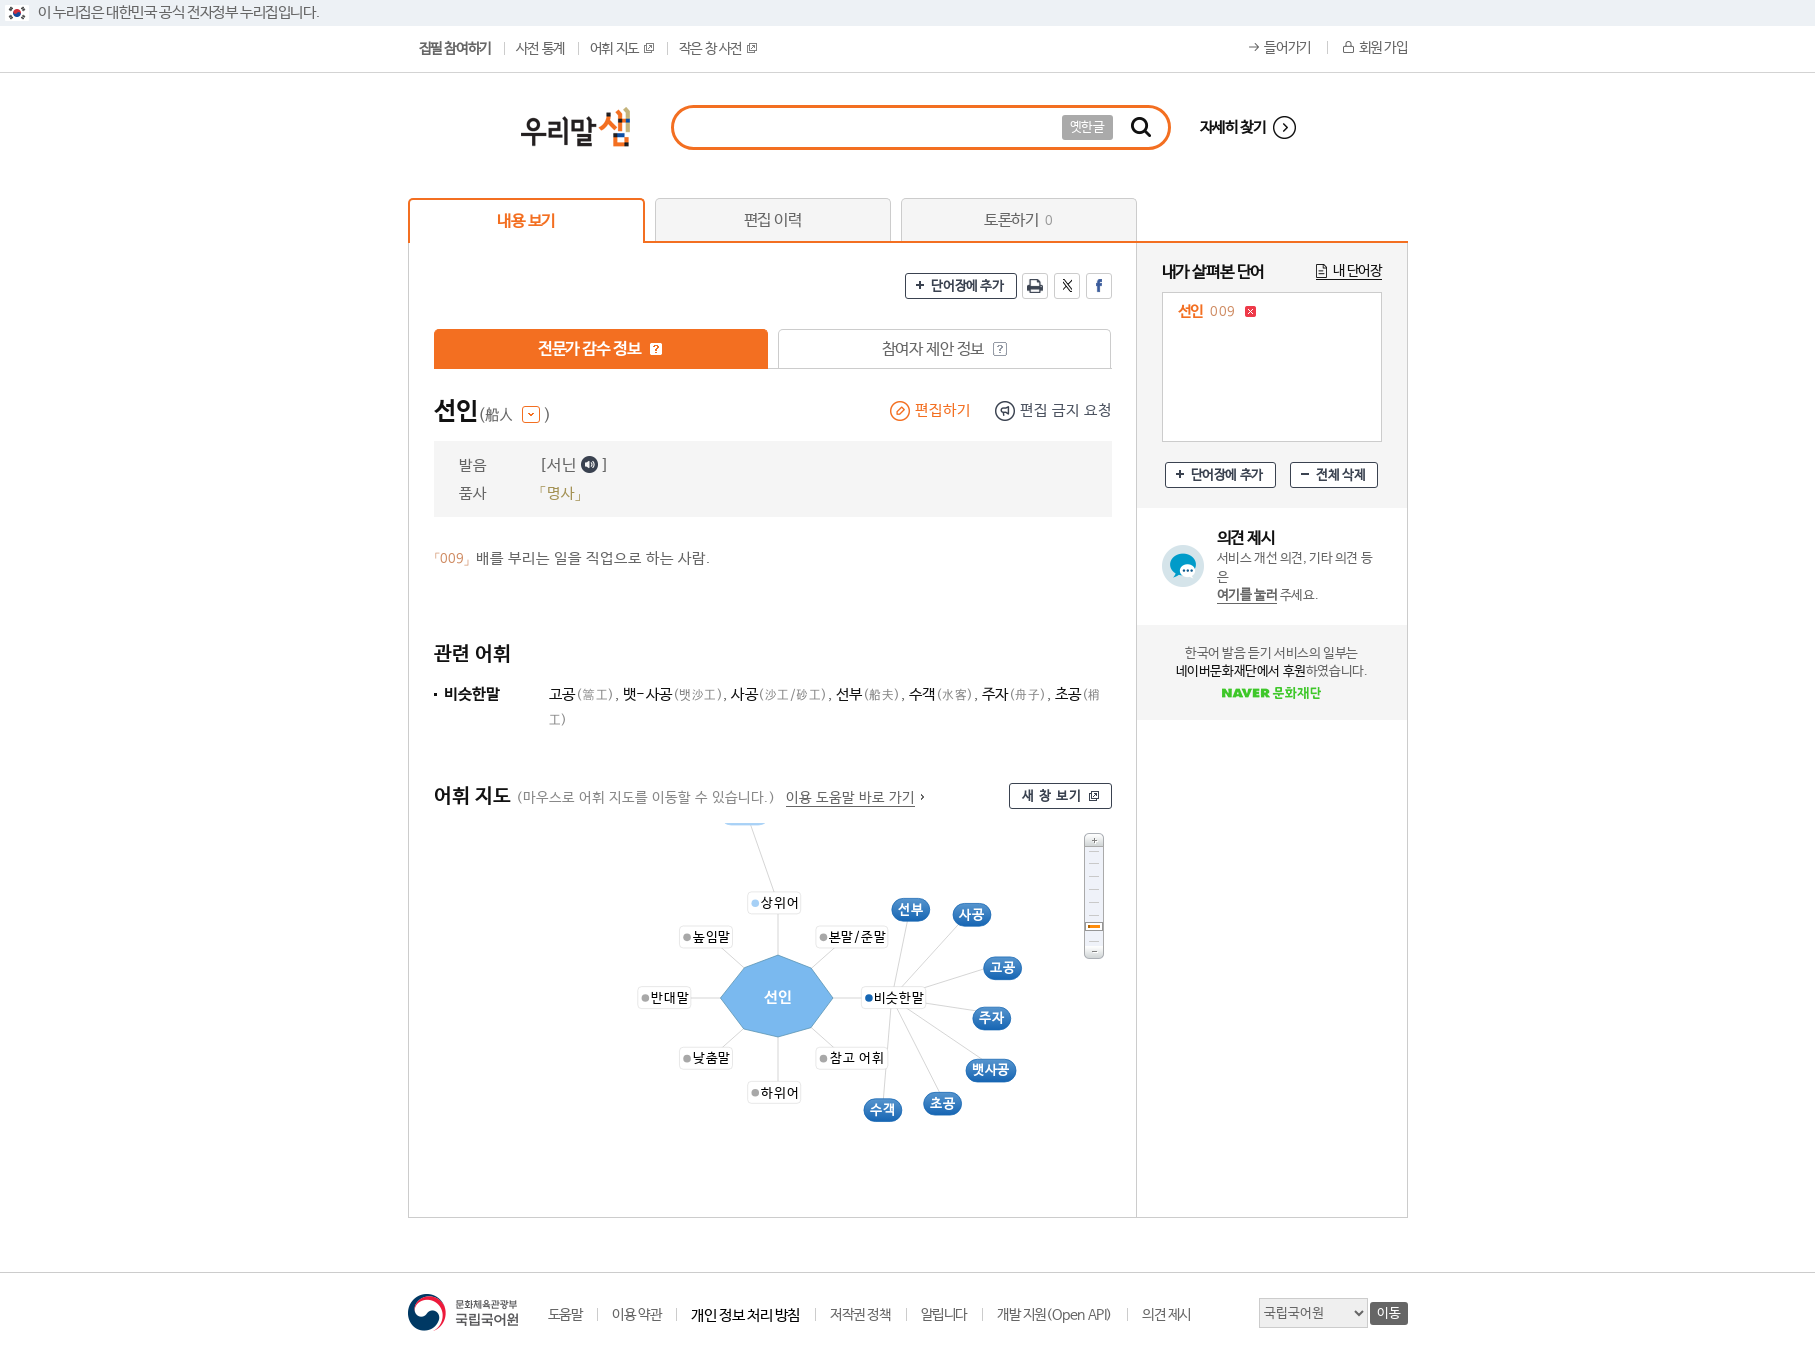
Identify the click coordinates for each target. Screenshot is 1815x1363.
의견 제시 (1166, 1315)
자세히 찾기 (1233, 127)
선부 (868, 694)
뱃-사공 (673, 694)
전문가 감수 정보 (600, 349)
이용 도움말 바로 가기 (850, 798)
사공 (779, 694)
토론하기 (1018, 220)
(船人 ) (514, 415)
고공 (582, 694)
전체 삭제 (1340, 475)
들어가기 (1287, 48)
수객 (941, 694)
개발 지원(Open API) (1054, 1315)
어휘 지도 (622, 49)
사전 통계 (540, 49)
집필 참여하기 (455, 49)
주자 (1014, 694)
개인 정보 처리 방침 (745, 1315)
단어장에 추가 (967, 286)
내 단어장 (1357, 271)
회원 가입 (1383, 48)
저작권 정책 (860, 1315)
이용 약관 (636, 1315)
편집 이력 (773, 220)
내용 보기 (526, 221)
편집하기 (943, 410)
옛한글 (1087, 127)
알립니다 (944, 1315)
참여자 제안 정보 (944, 349)
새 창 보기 (1052, 796)
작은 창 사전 (718, 49)
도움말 (565, 1315)
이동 (1388, 1313)
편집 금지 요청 (1066, 410)
